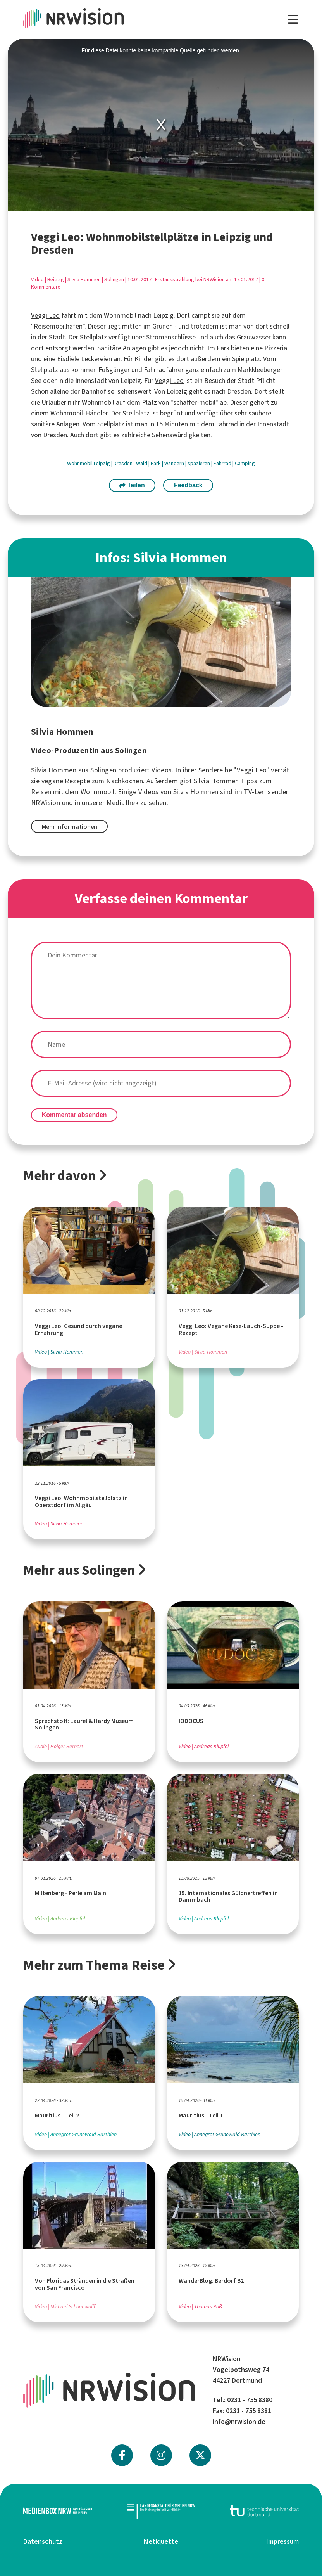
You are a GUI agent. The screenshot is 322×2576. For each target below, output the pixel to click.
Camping (245, 463)
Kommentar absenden (74, 1114)
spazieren (199, 463)
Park (156, 463)
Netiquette (161, 2541)
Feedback (188, 485)
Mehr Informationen (69, 826)
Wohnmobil (80, 463)
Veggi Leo (45, 315)
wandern (174, 463)
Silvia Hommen (84, 279)
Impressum (282, 2541)
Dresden (124, 463)
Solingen (114, 279)
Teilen (132, 485)
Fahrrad (227, 424)
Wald (142, 463)
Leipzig (102, 463)
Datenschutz (42, 2541)
